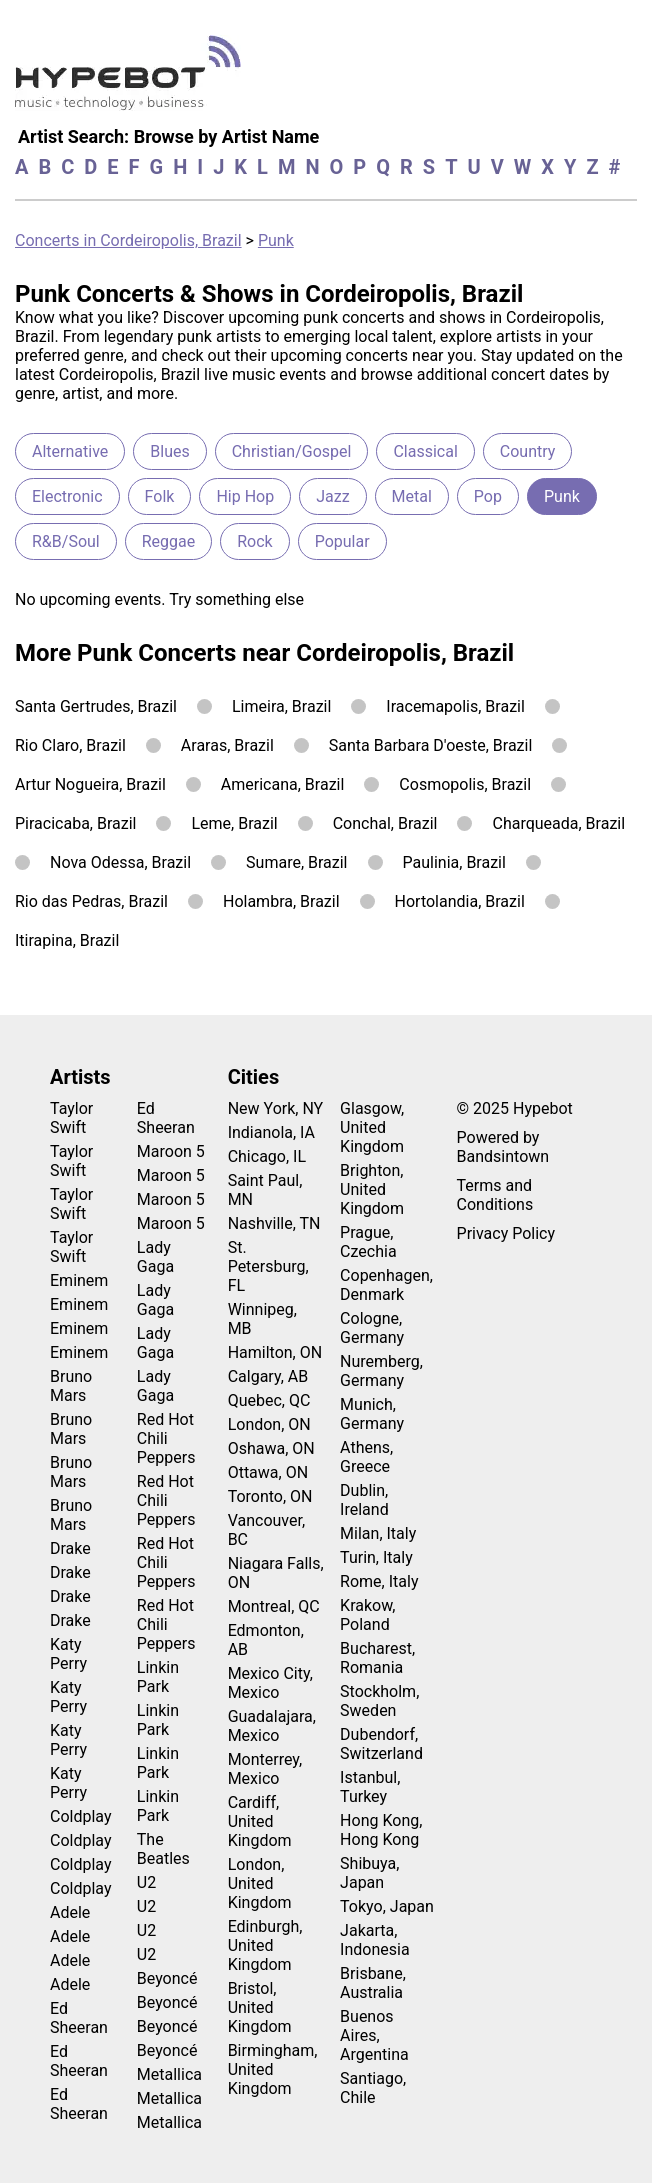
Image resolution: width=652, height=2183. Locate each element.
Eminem (79, 1280)
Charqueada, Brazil (558, 823)
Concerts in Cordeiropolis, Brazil (128, 240)
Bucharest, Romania (377, 1658)
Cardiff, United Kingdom (260, 1821)
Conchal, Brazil (385, 823)
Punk (276, 240)
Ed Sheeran (79, 2018)
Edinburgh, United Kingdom (265, 1945)
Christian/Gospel (292, 451)
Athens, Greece (366, 1457)
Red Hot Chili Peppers (166, 1438)
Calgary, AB (268, 1376)
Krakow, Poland (367, 1615)
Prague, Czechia (368, 1242)
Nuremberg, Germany (381, 1371)
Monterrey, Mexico (265, 1769)
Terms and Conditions (495, 1195)
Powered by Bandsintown (503, 1147)
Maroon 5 (171, 1151)
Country (528, 451)
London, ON (269, 1424)
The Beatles (163, 1849)
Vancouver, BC (266, 1530)
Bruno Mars (71, 1386)
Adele (70, 1912)
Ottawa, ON (268, 1472)
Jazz (332, 496)
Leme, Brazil (234, 823)
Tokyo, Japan (387, 1906)
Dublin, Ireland (364, 1500)
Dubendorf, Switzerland (381, 1744)
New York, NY (276, 1108)
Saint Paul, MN (265, 1190)
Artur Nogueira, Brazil (90, 784)
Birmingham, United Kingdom (273, 2069)
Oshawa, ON (271, 1448)
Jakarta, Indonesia (375, 1940)
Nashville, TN (274, 1223)
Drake (70, 1548)
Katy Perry (68, 1654)
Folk (160, 496)
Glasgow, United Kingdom (372, 1127)
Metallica (169, 2074)
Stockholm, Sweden (379, 1701)
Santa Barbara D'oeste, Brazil (431, 745)
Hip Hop (245, 496)
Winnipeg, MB (262, 1319)
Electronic (67, 496)
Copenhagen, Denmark (386, 1285)
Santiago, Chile (373, 2088)
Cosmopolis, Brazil (465, 784)
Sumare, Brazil (296, 862)
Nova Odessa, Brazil (120, 862)
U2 (146, 1882)
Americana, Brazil (283, 784)
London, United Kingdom (260, 1883)
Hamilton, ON (275, 1352)
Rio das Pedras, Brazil (91, 901)
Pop (488, 496)
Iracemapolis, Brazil (455, 706)
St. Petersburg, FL (268, 1266)
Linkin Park (158, 1677)
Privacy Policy (506, 1233)
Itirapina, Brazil (67, 940)
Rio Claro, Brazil (70, 745)
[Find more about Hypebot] (133, 80)
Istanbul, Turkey (370, 1787)
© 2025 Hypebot (515, 1108)
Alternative (70, 451)
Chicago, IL (267, 1156)
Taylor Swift (71, 1118)
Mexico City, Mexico (270, 1683)
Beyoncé (167, 1978)
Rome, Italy (379, 1581)
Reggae (169, 541)
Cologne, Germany (372, 1328)
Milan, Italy (378, 1533)
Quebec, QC (269, 1400)
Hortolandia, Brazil (460, 901)
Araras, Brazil (227, 745)
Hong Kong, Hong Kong (381, 1830)
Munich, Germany (372, 1414)
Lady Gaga (155, 1257)
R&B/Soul (66, 541)
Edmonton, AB (266, 1640)
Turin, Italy (376, 1557)
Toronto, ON (270, 1496)
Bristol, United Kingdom (260, 2007)
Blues (169, 451)
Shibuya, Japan (369, 1873)
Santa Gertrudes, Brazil (96, 706)
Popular (342, 541)
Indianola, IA (271, 1132)
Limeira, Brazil (281, 706)
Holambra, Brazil (281, 901)
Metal (412, 496)
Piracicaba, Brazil (75, 823)
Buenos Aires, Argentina (374, 2035)
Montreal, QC (274, 1606)
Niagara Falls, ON (276, 1573)
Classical (425, 451)
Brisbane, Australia (373, 1983)
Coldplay (80, 1816)
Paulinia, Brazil (454, 862)
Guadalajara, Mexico (272, 1726)
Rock (254, 541)
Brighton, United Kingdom (372, 1189)
